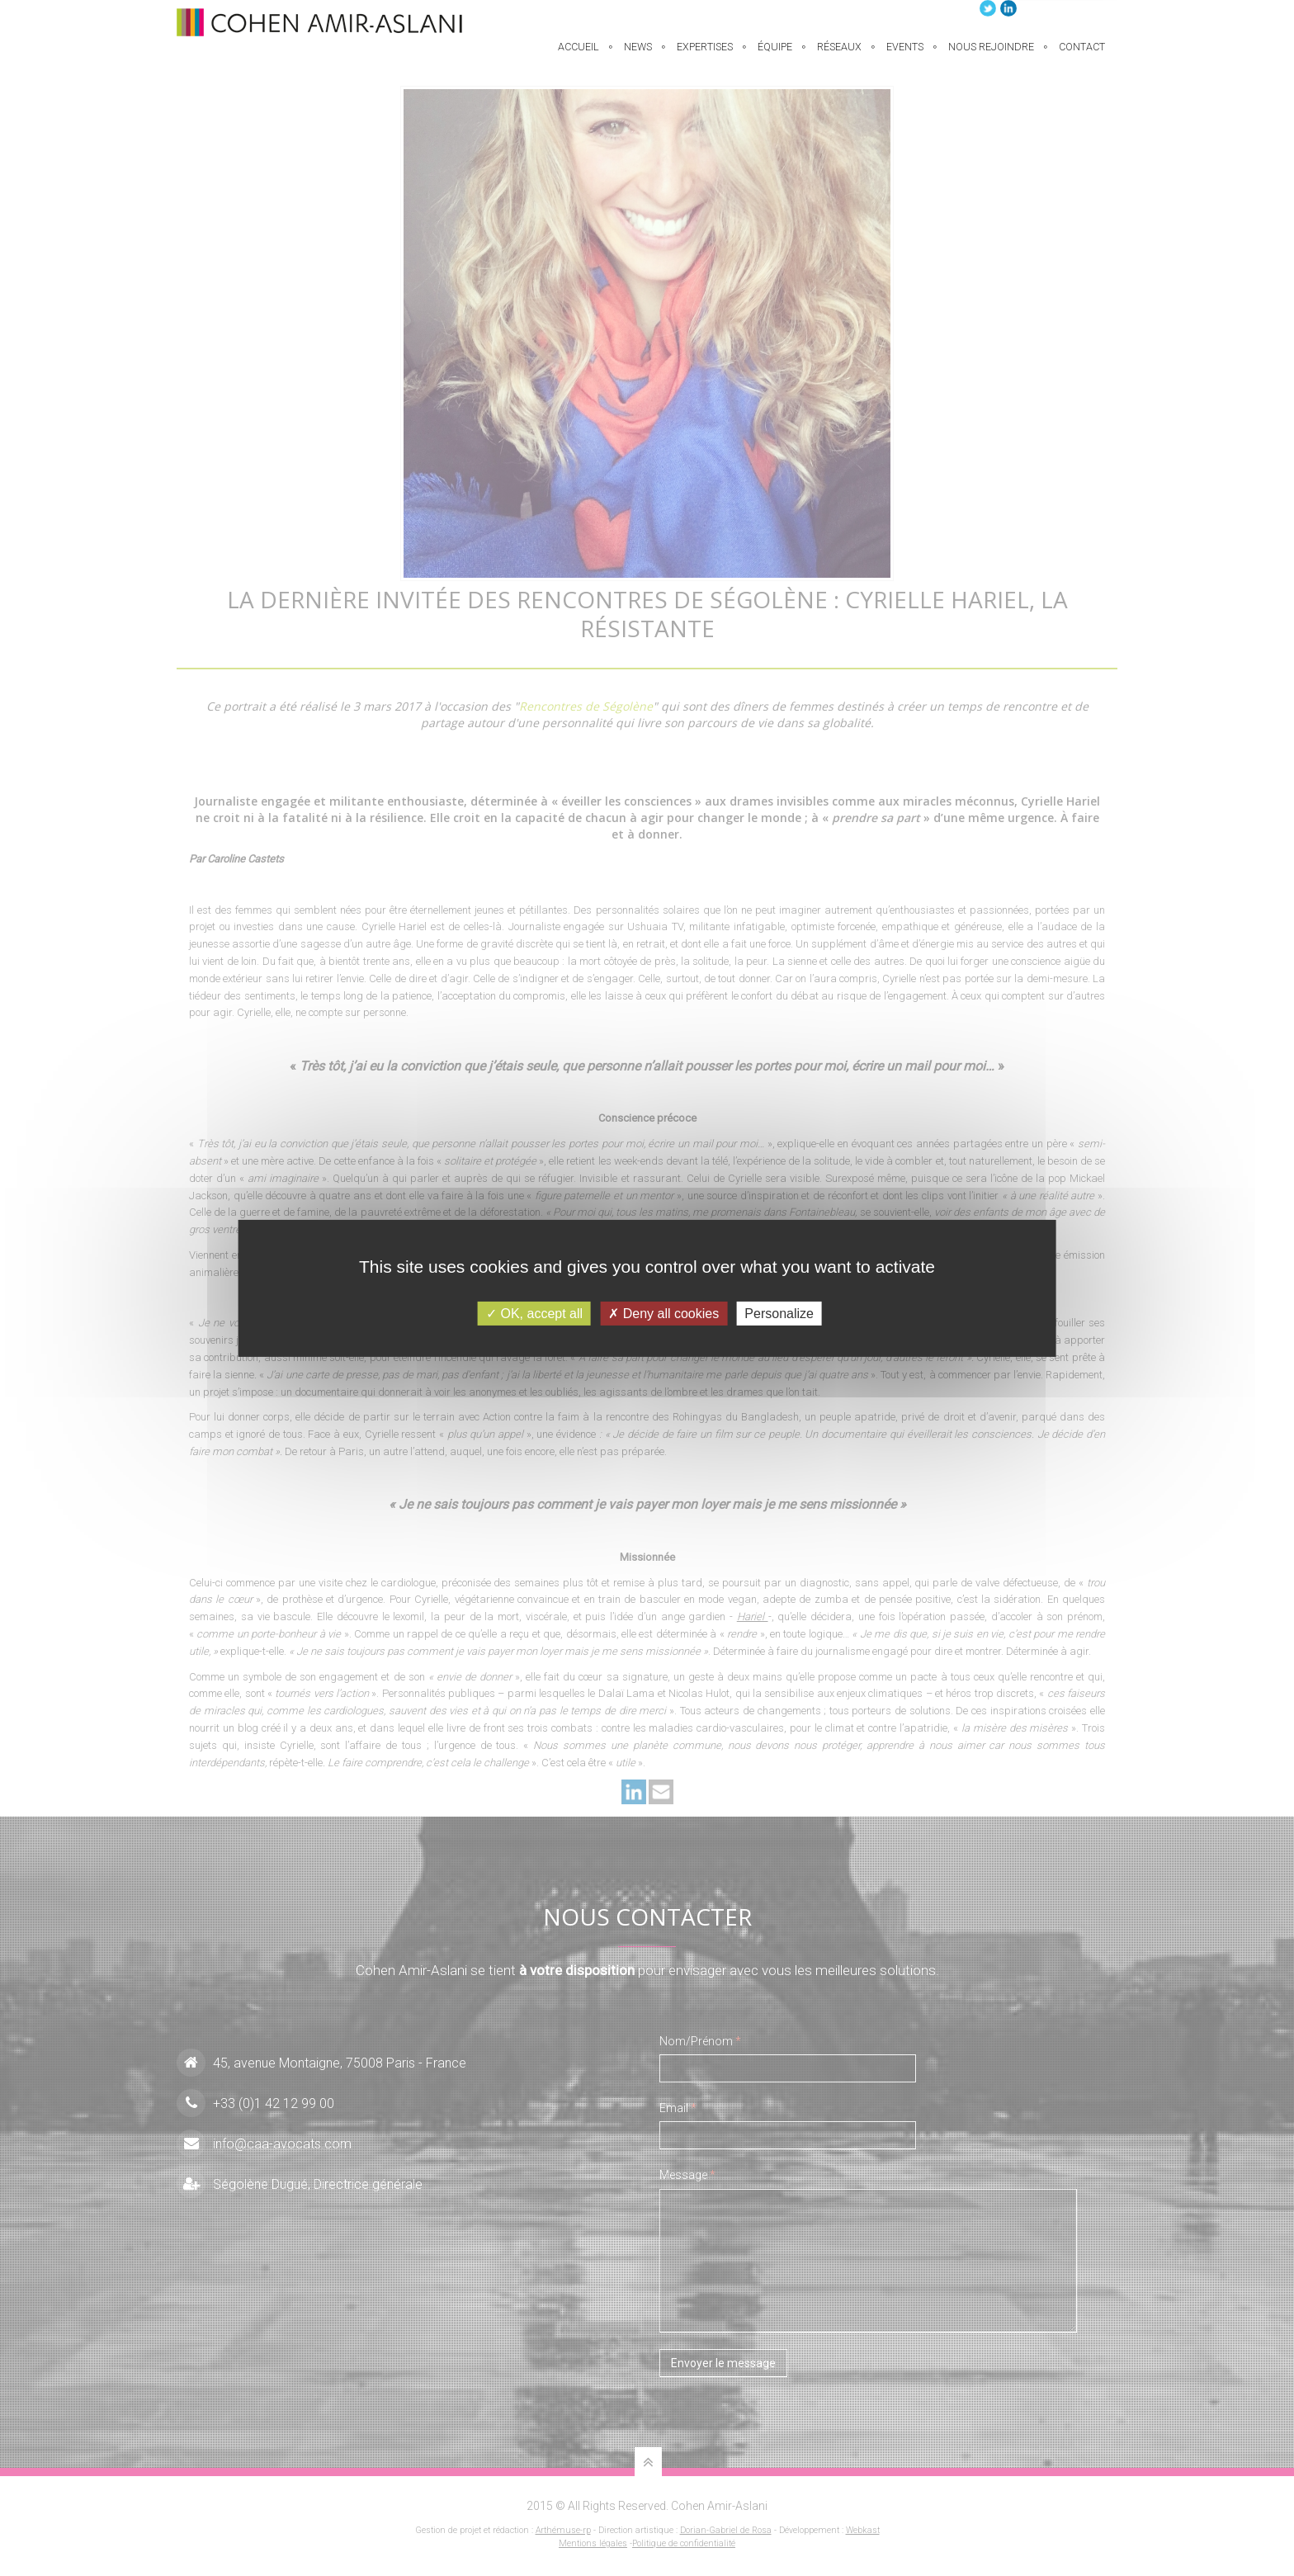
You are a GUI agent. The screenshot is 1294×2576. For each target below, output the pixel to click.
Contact (1082, 56)
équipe (775, 56)
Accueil (578, 56)
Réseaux (839, 56)
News (638, 56)
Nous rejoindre (991, 56)
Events (904, 56)
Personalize (779, 1313)
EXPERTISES (705, 56)
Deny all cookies (663, 1313)
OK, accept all (534, 1313)
